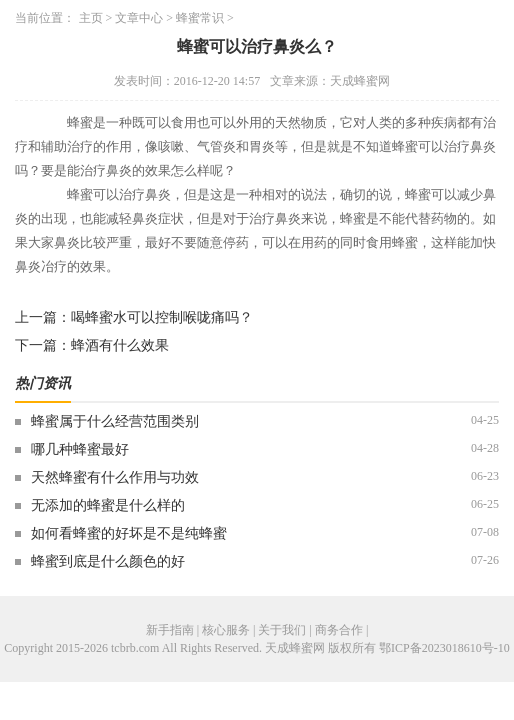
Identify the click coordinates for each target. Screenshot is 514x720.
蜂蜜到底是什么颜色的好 (108, 561)
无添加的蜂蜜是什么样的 (108, 505)
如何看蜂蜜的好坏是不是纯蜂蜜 (129, 533)
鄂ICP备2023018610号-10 (444, 648)
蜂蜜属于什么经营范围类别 (115, 421)
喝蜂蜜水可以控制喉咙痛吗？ (162, 317)
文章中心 (139, 18)
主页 (91, 18)
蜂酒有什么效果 (120, 345)
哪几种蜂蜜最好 (80, 449)
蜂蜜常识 (200, 18)
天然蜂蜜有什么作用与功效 (115, 477)
